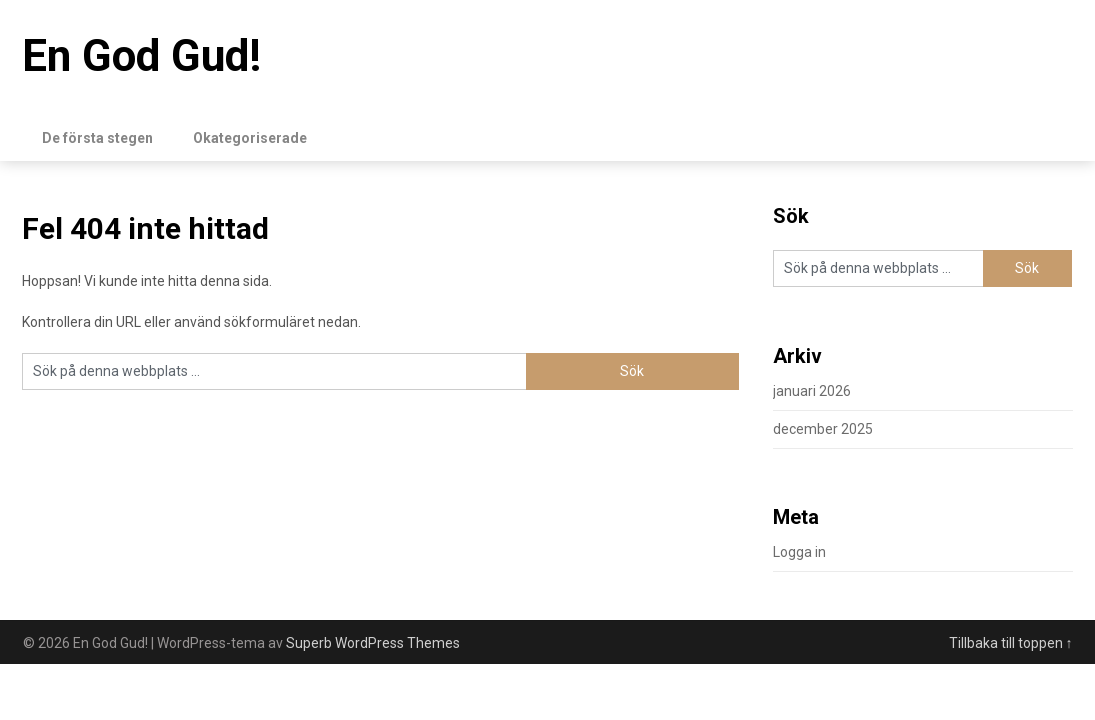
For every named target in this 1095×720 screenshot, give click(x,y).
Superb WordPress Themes (373, 643)
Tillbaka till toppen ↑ (1011, 643)
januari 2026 (812, 391)
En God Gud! (141, 56)
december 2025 (823, 429)
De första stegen (97, 138)
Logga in (799, 552)
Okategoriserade (250, 138)
